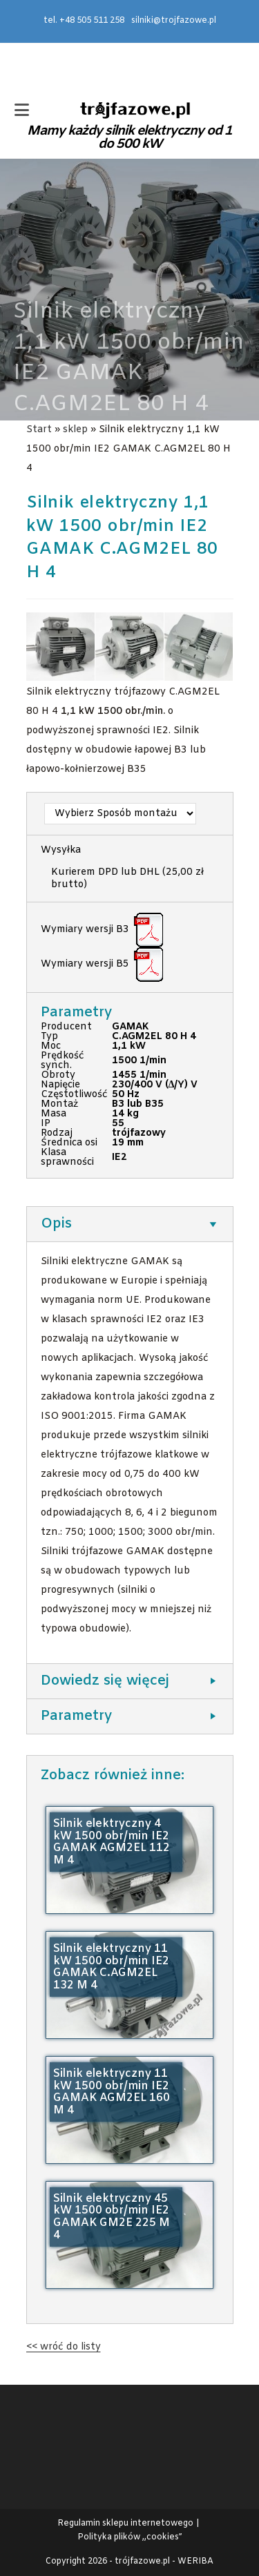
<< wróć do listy (63, 2347)
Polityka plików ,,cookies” (129, 2537)
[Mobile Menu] (22, 112)
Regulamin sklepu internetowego (125, 2523)
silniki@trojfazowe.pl (173, 20)
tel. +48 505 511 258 (84, 20)
